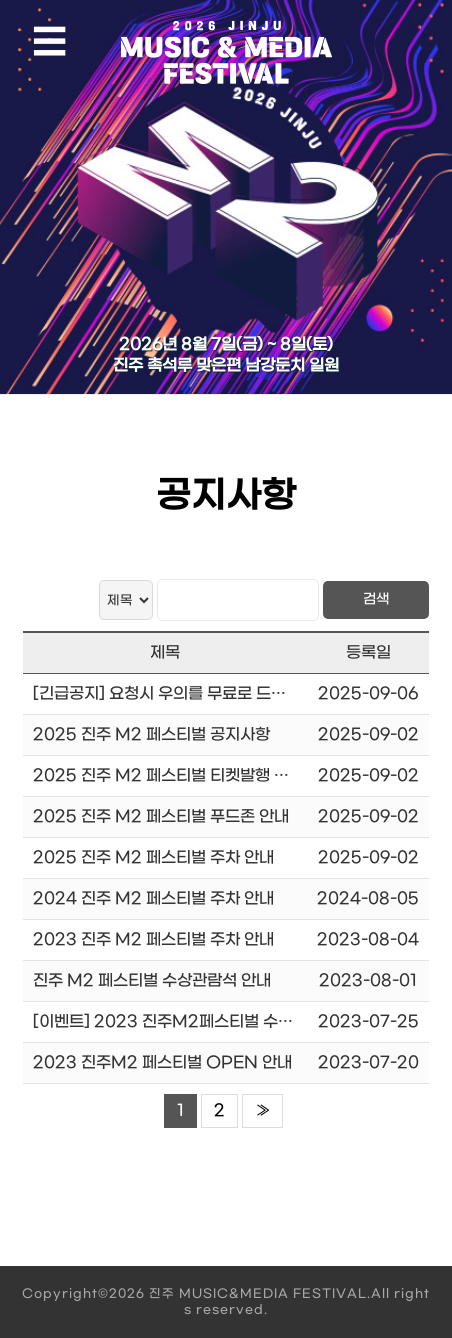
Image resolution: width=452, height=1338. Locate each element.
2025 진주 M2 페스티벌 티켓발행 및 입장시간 (193, 775)
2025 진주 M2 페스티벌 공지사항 (151, 734)
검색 (376, 599)
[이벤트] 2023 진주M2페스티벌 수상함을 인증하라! (212, 1021)
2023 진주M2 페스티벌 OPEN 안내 (162, 1062)
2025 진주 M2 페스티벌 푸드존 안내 (161, 816)
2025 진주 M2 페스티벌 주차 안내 (153, 857)
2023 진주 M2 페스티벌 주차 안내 (153, 939)
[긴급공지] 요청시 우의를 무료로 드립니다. (176, 693)
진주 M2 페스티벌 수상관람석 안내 (152, 980)
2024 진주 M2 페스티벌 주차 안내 (153, 898)
